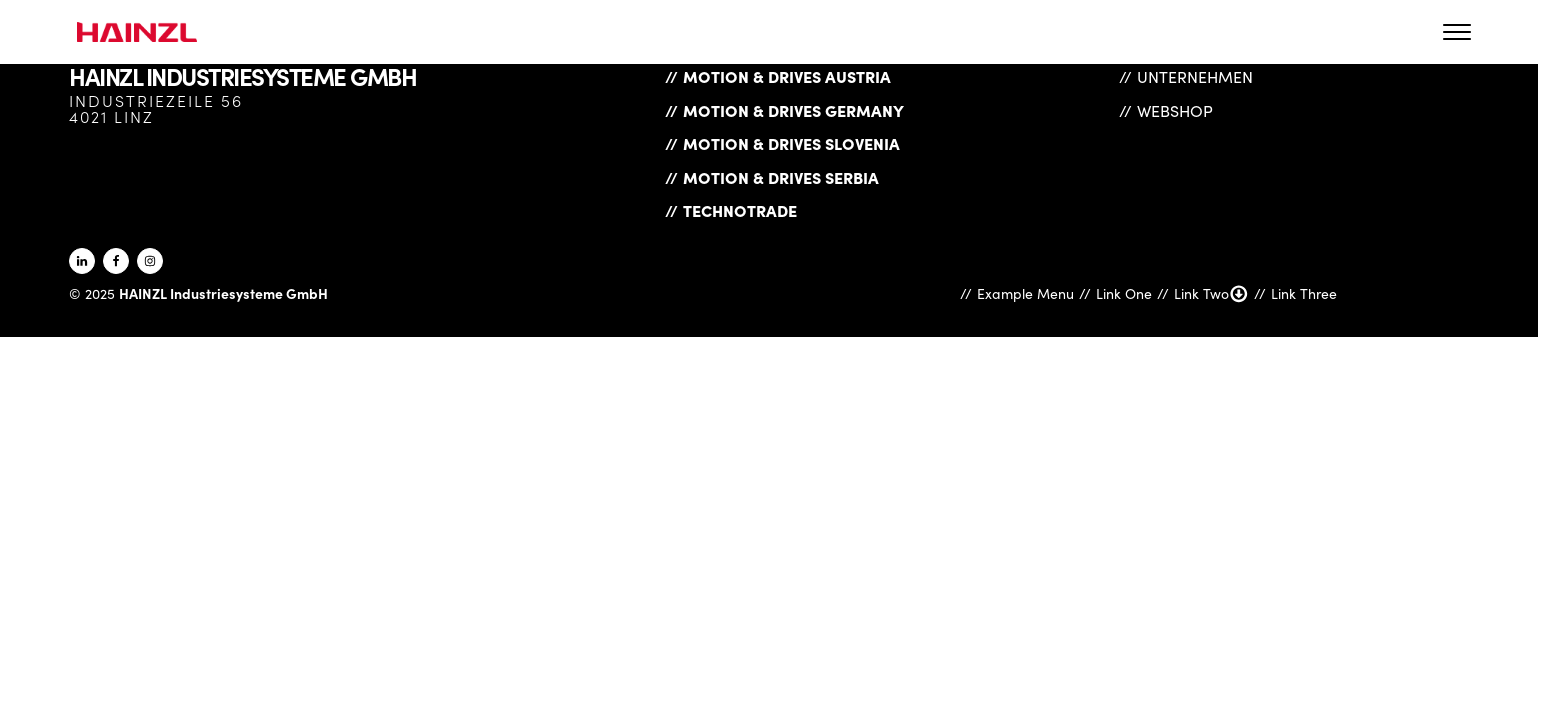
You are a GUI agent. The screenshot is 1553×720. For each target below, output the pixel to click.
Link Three (1304, 293)
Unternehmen (1195, 76)
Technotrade (740, 210)
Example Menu (1025, 293)
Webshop (1175, 110)
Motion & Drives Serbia (781, 177)
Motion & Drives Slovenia (791, 143)
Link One (1124, 293)
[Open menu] (1457, 32)
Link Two (1211, 294)
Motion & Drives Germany (793, 110)
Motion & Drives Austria (787, 76)
